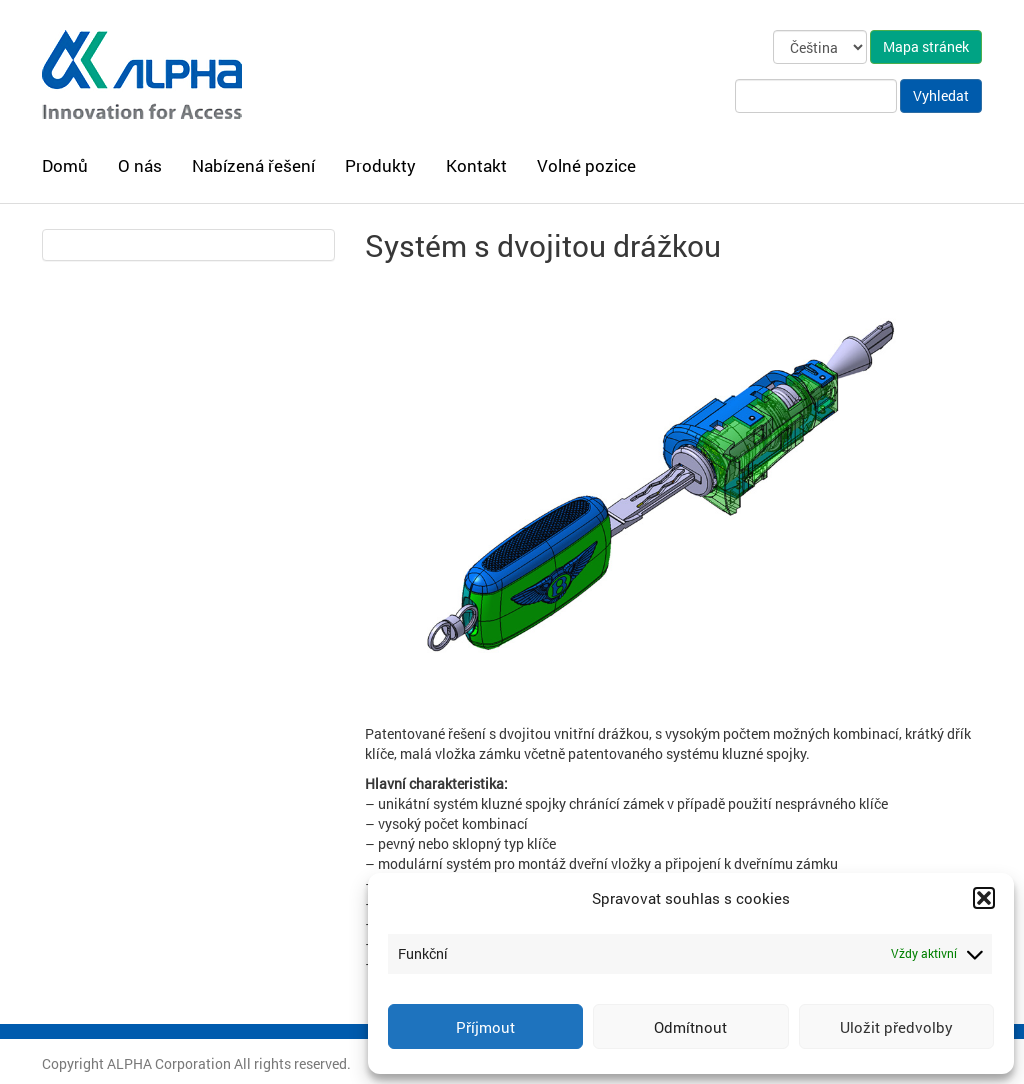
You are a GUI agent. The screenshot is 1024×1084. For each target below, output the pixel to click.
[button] (984, 898)
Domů (65, 165)
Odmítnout (690, 1027)
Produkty (380, 165)
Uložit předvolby (896, 1027)
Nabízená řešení (253, 165)
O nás (140, 165)
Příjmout (485, 1027)
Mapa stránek (926, 46)
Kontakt (476, 165)
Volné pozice (586, 165)
